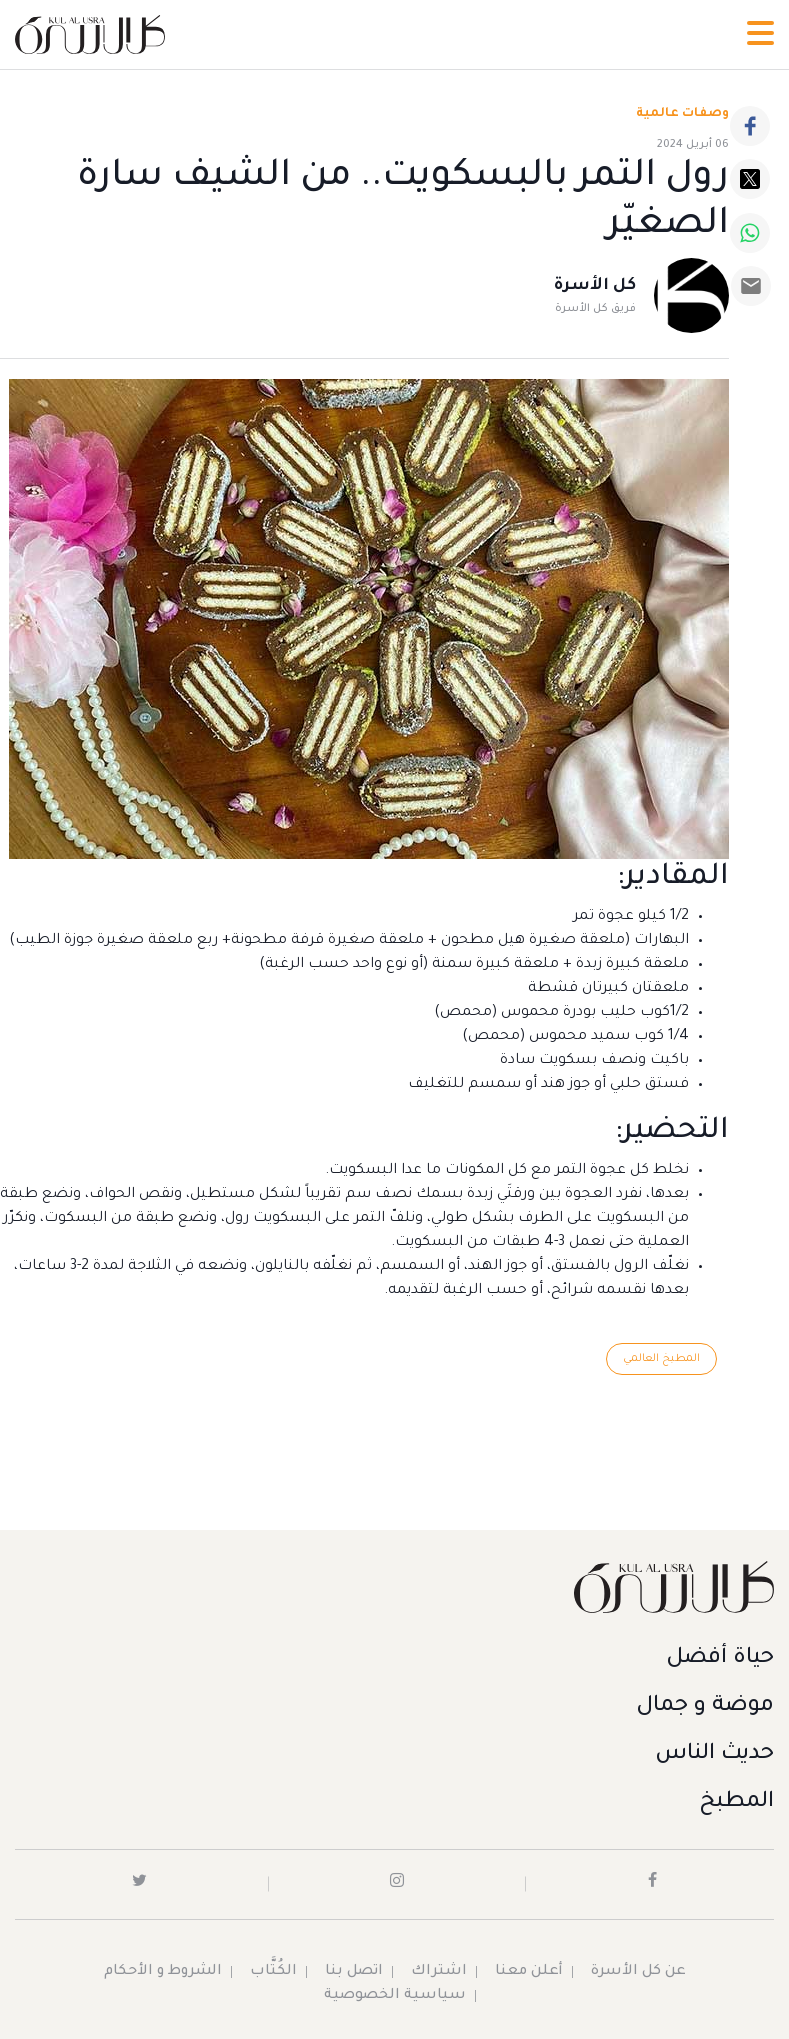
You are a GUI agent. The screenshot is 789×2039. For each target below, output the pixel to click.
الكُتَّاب (273, 1972)
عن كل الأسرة (638, 1972)
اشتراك (439, 1972)
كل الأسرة (595, 286)
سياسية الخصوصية (395, 1996)
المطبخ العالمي (661, 1359)
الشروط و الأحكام (163, 1972)
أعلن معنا (529, 1972)
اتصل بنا (354, 1972)
